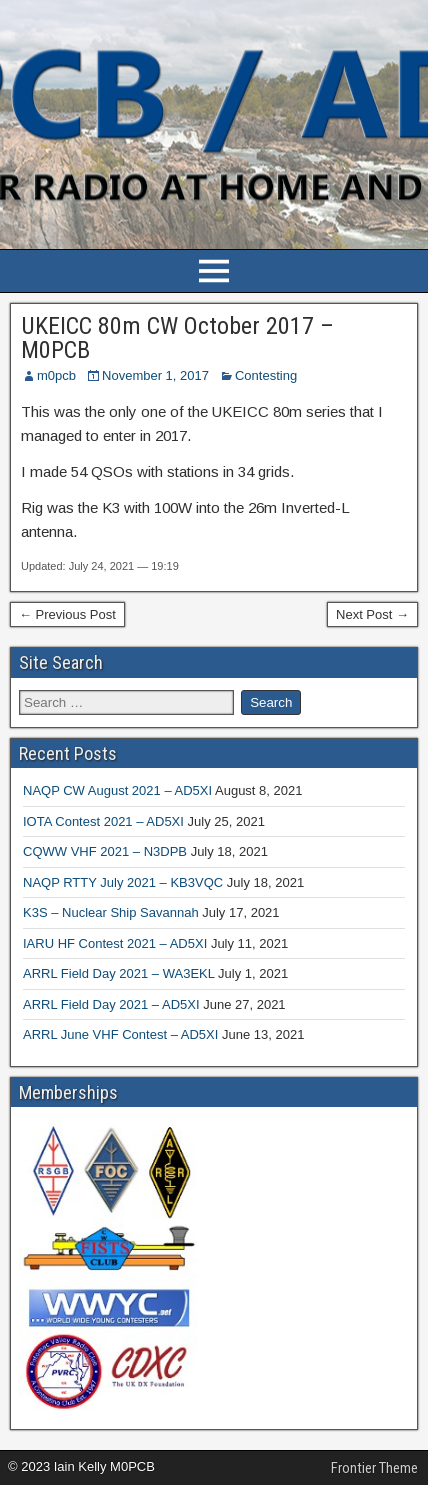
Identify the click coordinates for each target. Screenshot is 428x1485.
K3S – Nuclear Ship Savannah (111, 912)
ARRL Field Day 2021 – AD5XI (111, 1004)
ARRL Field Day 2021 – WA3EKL (118, 973)
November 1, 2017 (155, 375)
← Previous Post (67, 614)
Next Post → (372, 614)
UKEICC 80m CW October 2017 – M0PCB (177, 338)
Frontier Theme (374, 1468)
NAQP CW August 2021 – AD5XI (117, 790)
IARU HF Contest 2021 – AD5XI (115, 943)
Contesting (266, 375)
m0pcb (56, 375)
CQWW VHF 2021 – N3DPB (105, 851)
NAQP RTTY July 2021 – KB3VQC (123, 882)
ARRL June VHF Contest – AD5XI (120, 1034)
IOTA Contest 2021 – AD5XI (103, 821)
